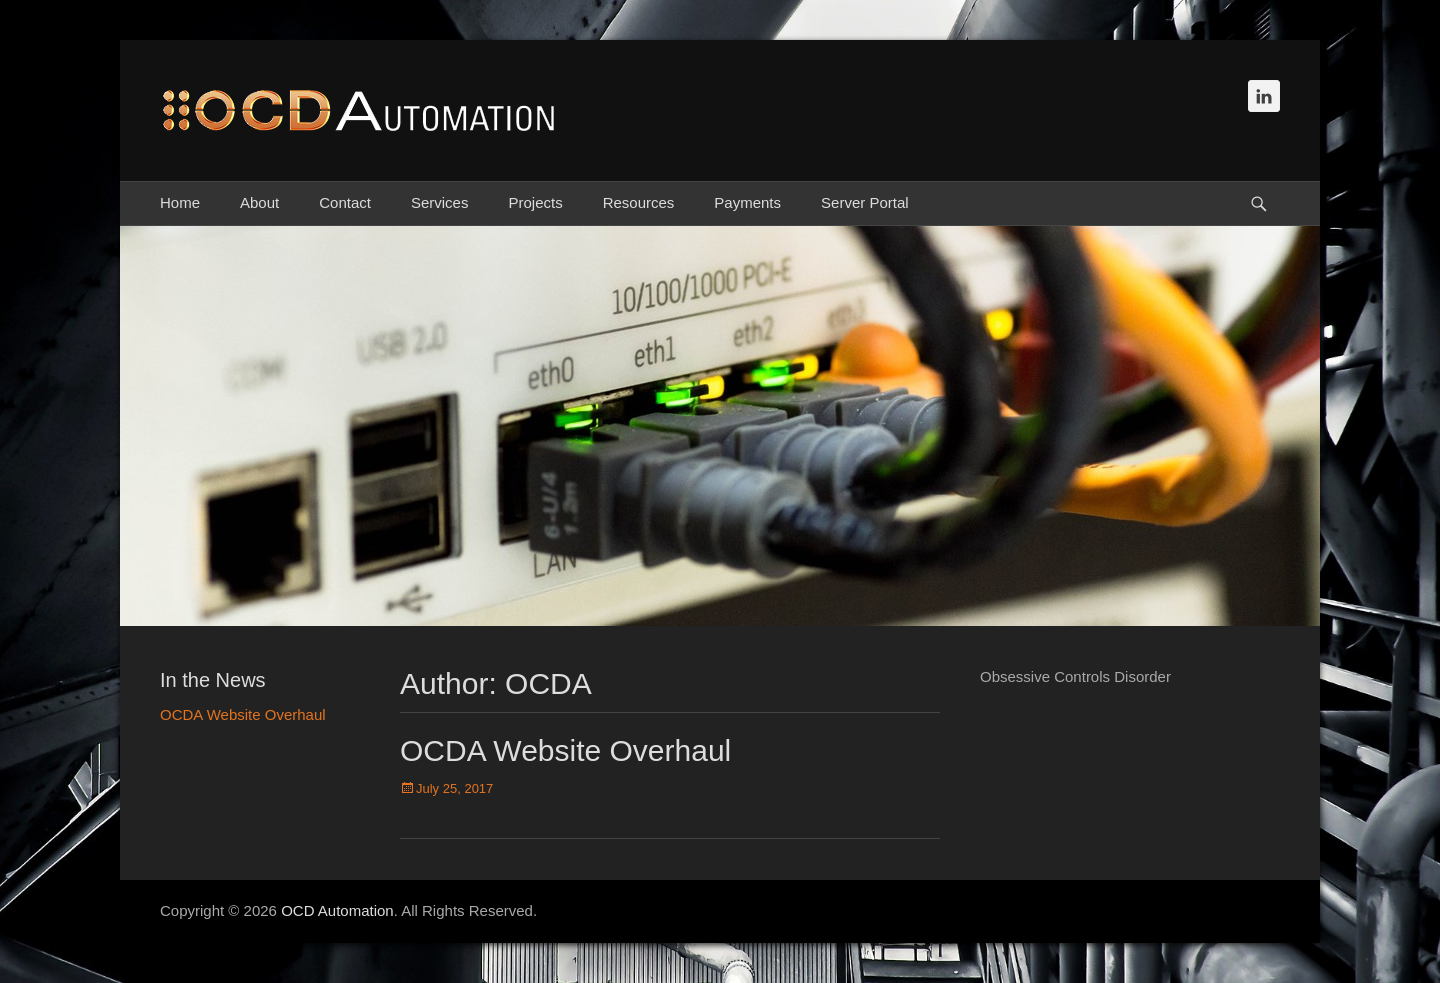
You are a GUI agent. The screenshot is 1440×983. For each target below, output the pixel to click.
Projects (535, 202)
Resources (639, 202)
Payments (747, 202)
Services (440, 202)
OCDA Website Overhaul (565, 750)
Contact (345, 202)
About (259, 202)
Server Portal (865, 202)
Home (180, 202)
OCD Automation (337, 910)
